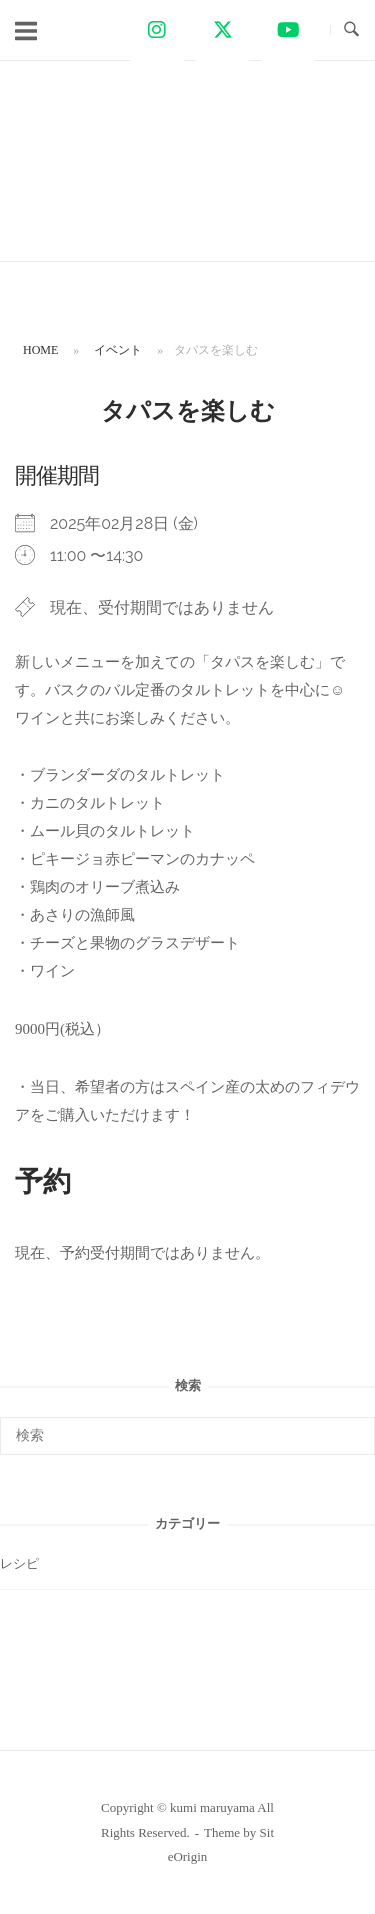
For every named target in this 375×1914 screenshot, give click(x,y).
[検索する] (187, 1436)
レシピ (19, 1563)
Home (40, 350)
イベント (118, 350)
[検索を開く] (351, 30)
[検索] (352, 1427)
